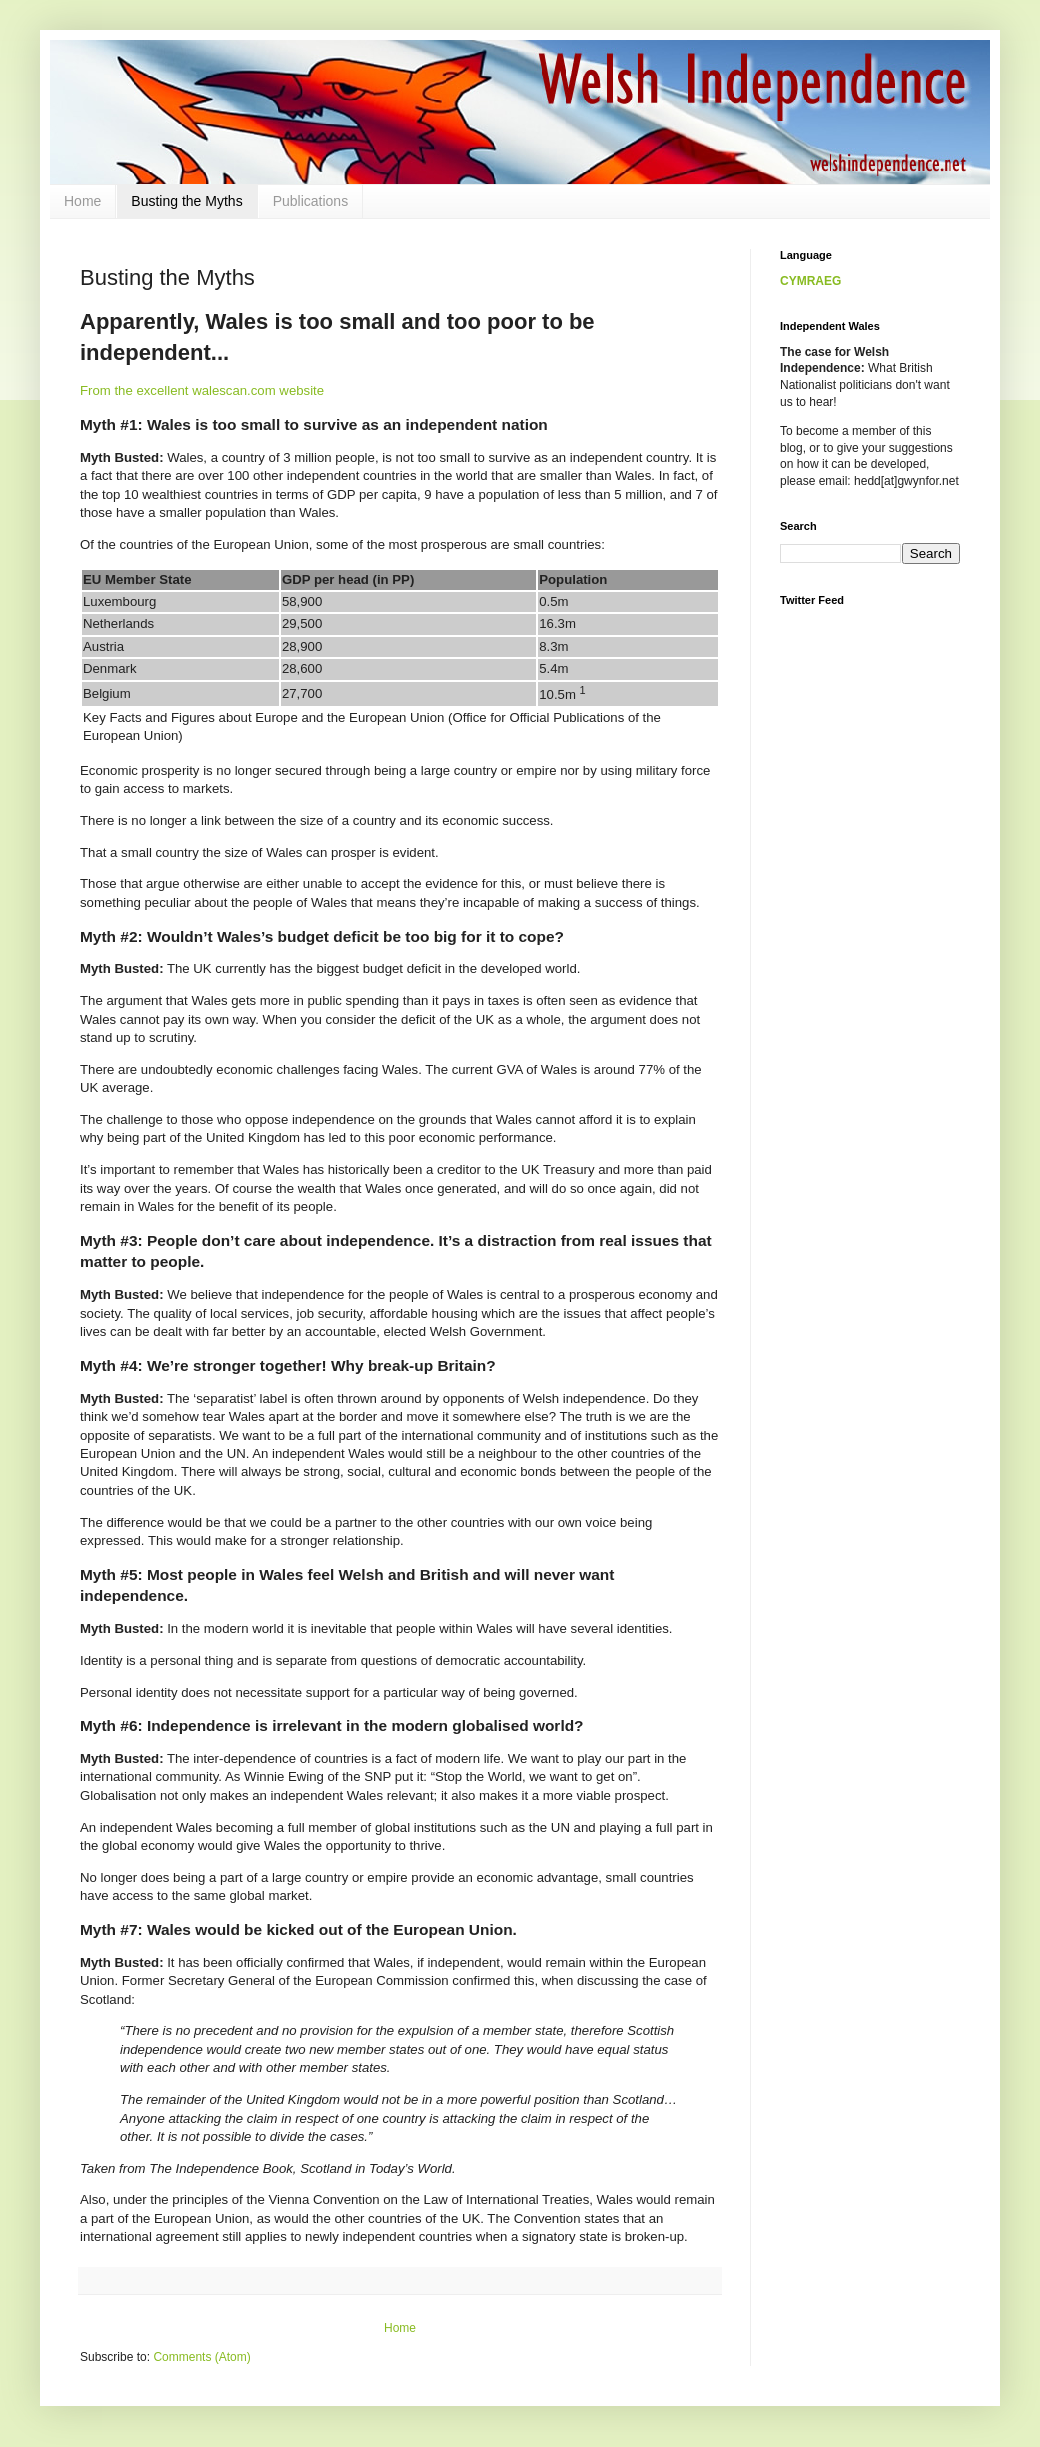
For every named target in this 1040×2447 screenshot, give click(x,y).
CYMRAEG (810, 281)
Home (82, 201)
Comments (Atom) (201, 2357)
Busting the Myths (186, 201)
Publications (311, 201)
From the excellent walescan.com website (202, 390)
